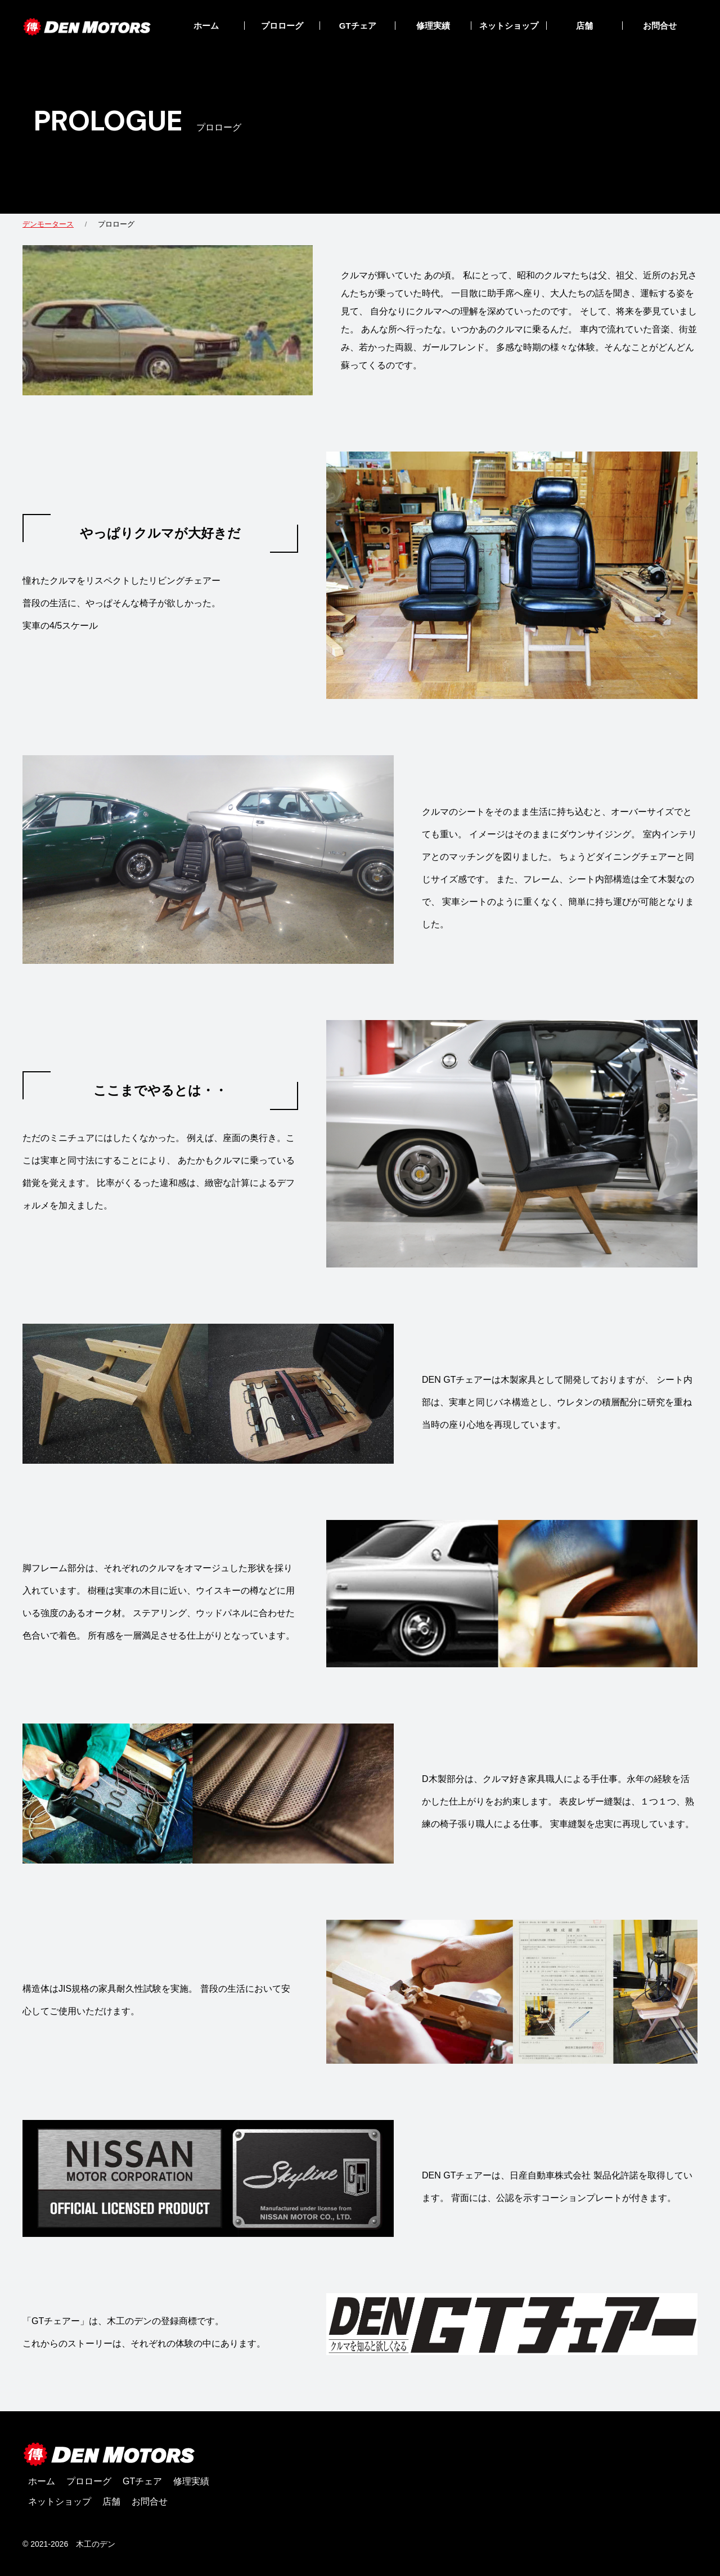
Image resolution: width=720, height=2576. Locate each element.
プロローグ (282, 25)
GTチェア (357, 25)
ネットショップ (508, 25)
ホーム (206, 25)
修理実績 (433, 25)
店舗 (584, 25)
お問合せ (660, 25)
